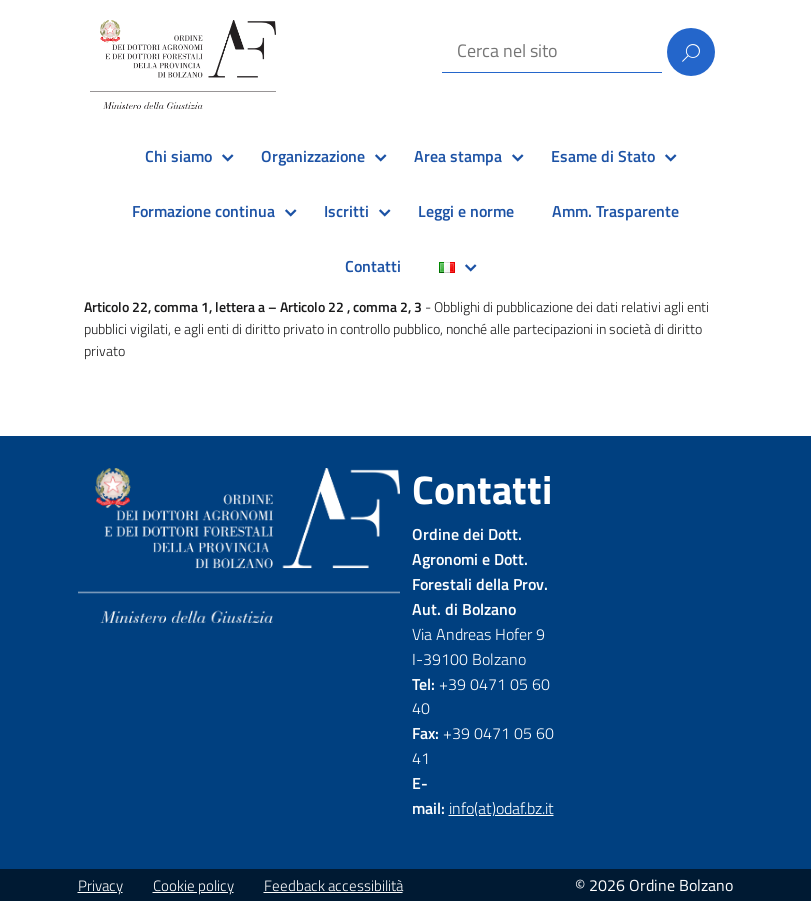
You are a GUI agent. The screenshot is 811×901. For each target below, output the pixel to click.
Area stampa (458, 156)
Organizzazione (313, 156)
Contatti (373, 266)
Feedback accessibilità (333, 885)
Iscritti (346, 211)
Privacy (100, 885)
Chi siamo (178, 156)
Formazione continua (203, 211)
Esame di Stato (603, 156)
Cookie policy (193, 885)
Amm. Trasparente (615, 211)
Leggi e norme (466, 211)
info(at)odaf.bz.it (501, 808)
